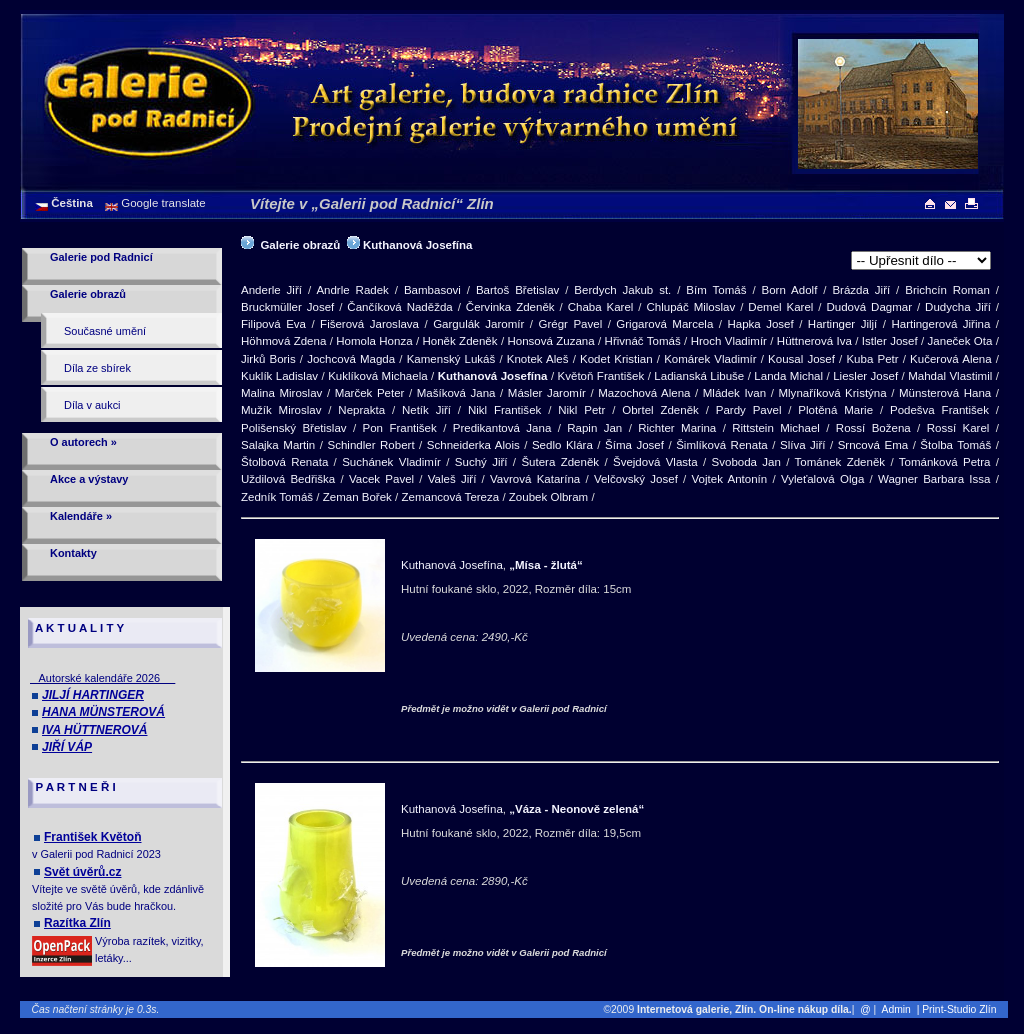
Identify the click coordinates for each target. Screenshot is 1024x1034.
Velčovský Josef (636, 479)
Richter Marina (677, 428)
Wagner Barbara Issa (934, 479)
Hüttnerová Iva (814, 341)
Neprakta (361, 410)
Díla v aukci (92, 405)
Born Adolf (790, 290)
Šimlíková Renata (722, 445)
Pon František (400, 428)
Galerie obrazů (88, 294)
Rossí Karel (958, 428)
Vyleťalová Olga (822, 479)
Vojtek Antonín (730, 479)
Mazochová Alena (644, 393)
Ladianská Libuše (699, 376)
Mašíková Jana (456, 393)
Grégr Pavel (570, 324)
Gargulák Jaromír (478, 324)
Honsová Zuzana (550, 341)
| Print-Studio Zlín (961, 1009)
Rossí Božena (873, 428)
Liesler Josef (865, 376)
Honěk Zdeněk (459, 341)
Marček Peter (370, 393)
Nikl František (504, 410)
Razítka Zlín (77, 923)
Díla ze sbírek (97, 368)
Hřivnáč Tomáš (643, 341)
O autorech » (83, 442)
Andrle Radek (352, 290)
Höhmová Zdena (283, 341)
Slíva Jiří (802, 445)
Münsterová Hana (945, 393)
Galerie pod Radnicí (101, 257)
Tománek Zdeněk (840, 462)
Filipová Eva (273, 324)
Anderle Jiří (271, 290)
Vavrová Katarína (535, 479)
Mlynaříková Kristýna (832, 393)
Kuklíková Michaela (377, 376)
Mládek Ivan (734, 393)
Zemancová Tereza (450, 497)
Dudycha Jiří (958, 307)
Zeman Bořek (357, 497)
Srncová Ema (873, 445)
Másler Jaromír (547, 393)
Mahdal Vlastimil (950, 376)
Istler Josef (890, 341)
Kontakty (73, 553)
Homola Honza (374, 341)
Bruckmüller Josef (287, 307)
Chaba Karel (601, 307)
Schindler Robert (371, 445)
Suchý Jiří (481, 462)
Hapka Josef (760, 324)
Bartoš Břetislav (517, 290)
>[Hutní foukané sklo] (921, 260)
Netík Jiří (426, 410)
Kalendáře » (81, 516)
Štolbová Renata (284, 462)
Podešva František (939, 410)
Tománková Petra (945, 462)
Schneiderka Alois (473, 445)
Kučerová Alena (951, 359)
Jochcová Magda (351, 359)
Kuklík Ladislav (279, 376)
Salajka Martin (278, 445)
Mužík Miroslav (281, 410)
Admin (896, 1009)
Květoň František (601, 376)
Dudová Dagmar (869, 307)
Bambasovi (432, 290)
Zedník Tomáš (277, 497)
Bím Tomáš (716, 290)
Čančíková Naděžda (399, 307)
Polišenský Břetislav (294, 428)
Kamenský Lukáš (451, 359)
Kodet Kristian (616, 359)
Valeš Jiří (452, 479)
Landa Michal (788, 376)
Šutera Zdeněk (560, 462)
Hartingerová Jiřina (940, 324)
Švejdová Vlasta (655, 462)
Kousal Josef (801, 359)
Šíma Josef (634, 445)
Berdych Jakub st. (622, 290)
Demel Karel (780, 307)
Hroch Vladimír (729, 341)
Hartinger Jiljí (842, 324)
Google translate (162, 203)
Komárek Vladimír (710, 359)
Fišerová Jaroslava (369, 324)
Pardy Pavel (749, 410)
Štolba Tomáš (955, 445)
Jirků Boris (268, 359)
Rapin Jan (594, 428)
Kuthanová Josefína (417, 245)
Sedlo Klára (562, 445)
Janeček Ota (960, 341)
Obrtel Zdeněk (660, 410)
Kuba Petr (872, 359)
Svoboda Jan (746, 462)
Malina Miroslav (281, 393)
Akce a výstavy (89, 479)
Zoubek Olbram (548, 497)
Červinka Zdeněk (510, 307)
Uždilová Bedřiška (288, 479)
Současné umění (105, 331)
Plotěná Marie (835, 410)
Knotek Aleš (538, 359)
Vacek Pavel (381, 479)
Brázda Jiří (861, 290)
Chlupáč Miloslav (690, 307)
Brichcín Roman (947, 290)
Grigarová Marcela (664, 324)
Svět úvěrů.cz (82, 872)
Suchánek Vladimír (391, 462)
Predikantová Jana (502, 428)
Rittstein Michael (776, 428)
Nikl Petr (581, 410)
